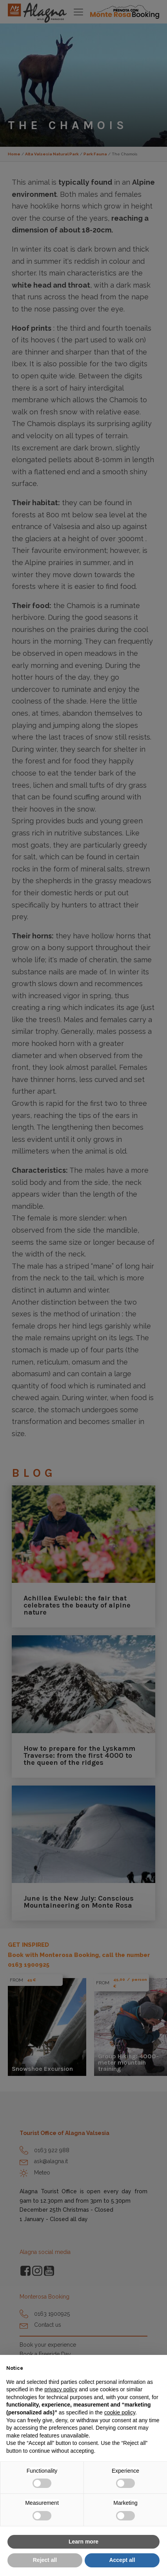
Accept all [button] (122, 2560)
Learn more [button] (83, 2541)
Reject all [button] (45, 2560)
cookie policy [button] (119, 2412)
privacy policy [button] (60, 2389)
